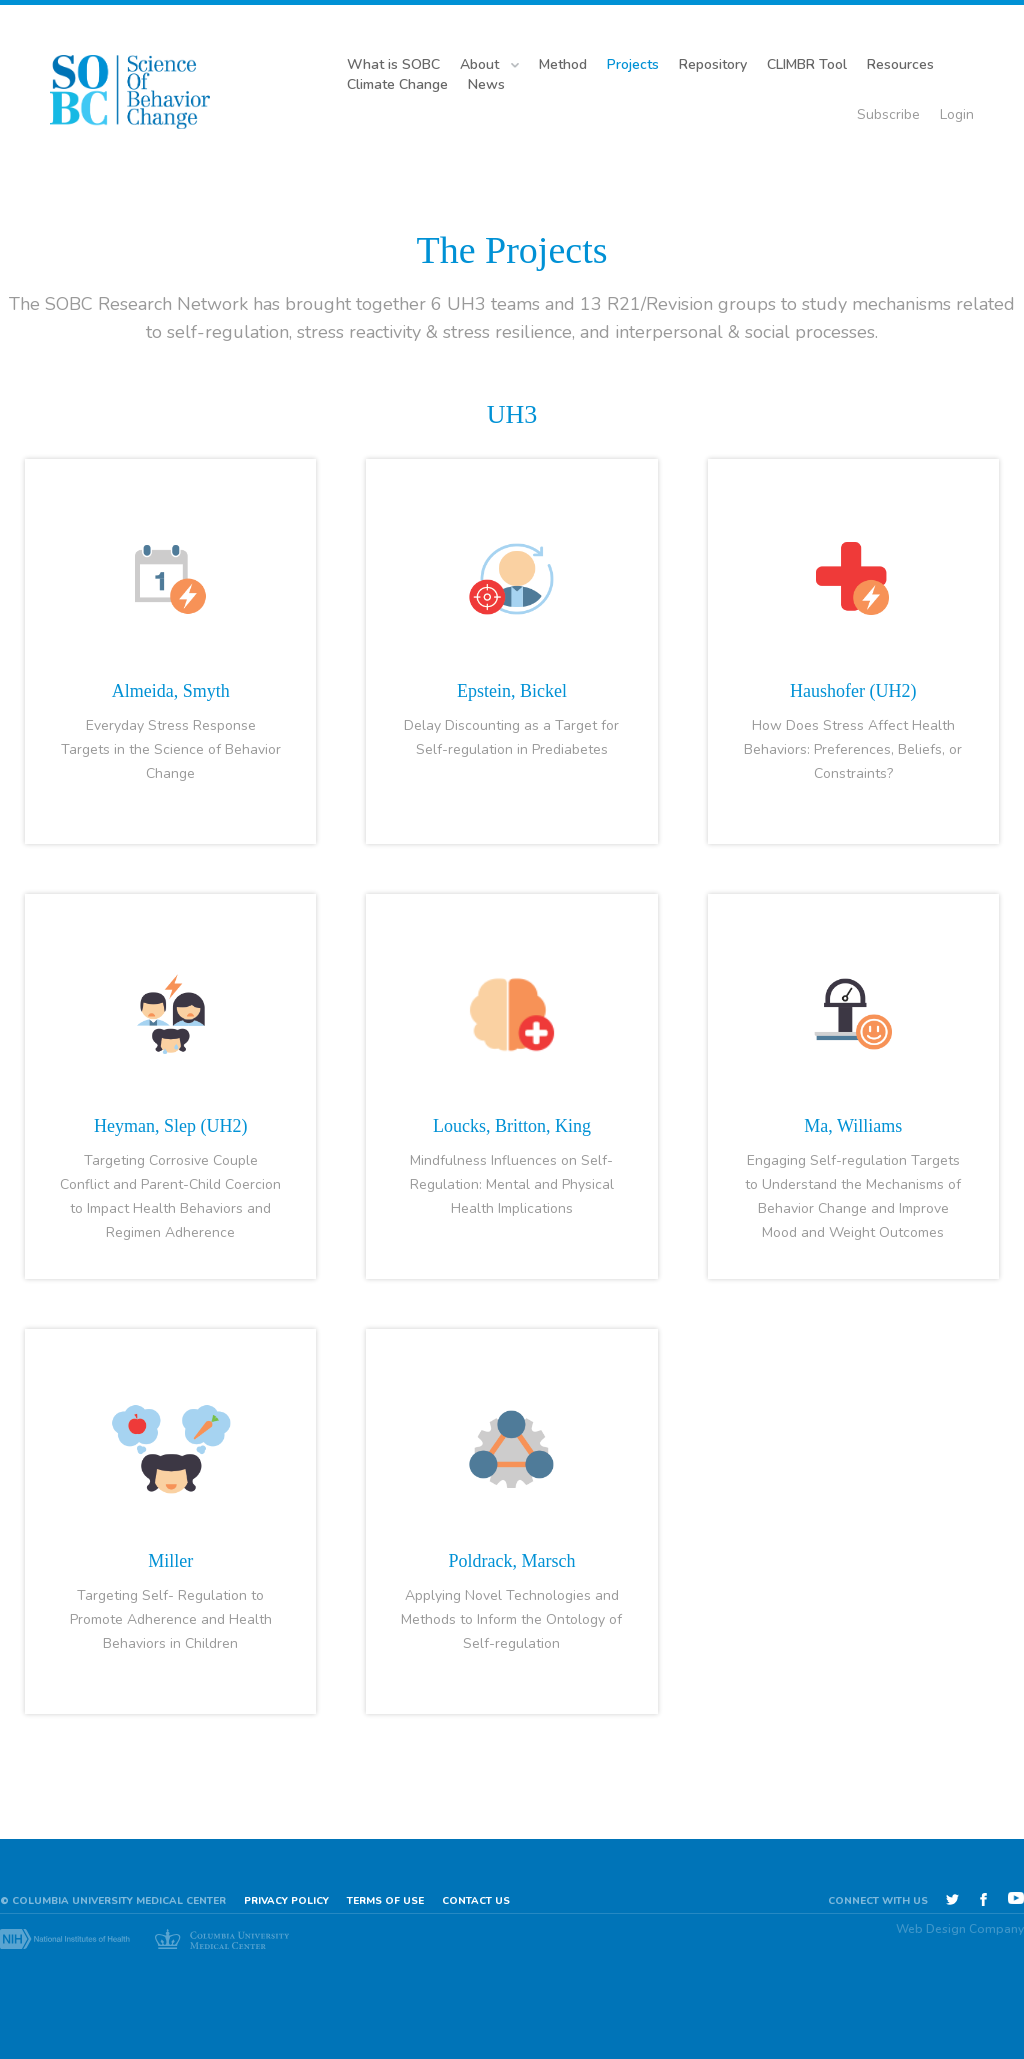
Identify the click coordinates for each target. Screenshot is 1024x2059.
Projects (633, 64)
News (486, 84)
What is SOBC (393, 64)
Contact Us (476, 1901)
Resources (900, 64)
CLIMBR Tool (807, 64)
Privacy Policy (286, 1901)
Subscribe (888, 114)
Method (563, 64)
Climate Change (397, 84)
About (479, 64)
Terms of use (385, 1901)
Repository (713, 64)
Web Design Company (960, 1929)
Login (957, 114)
